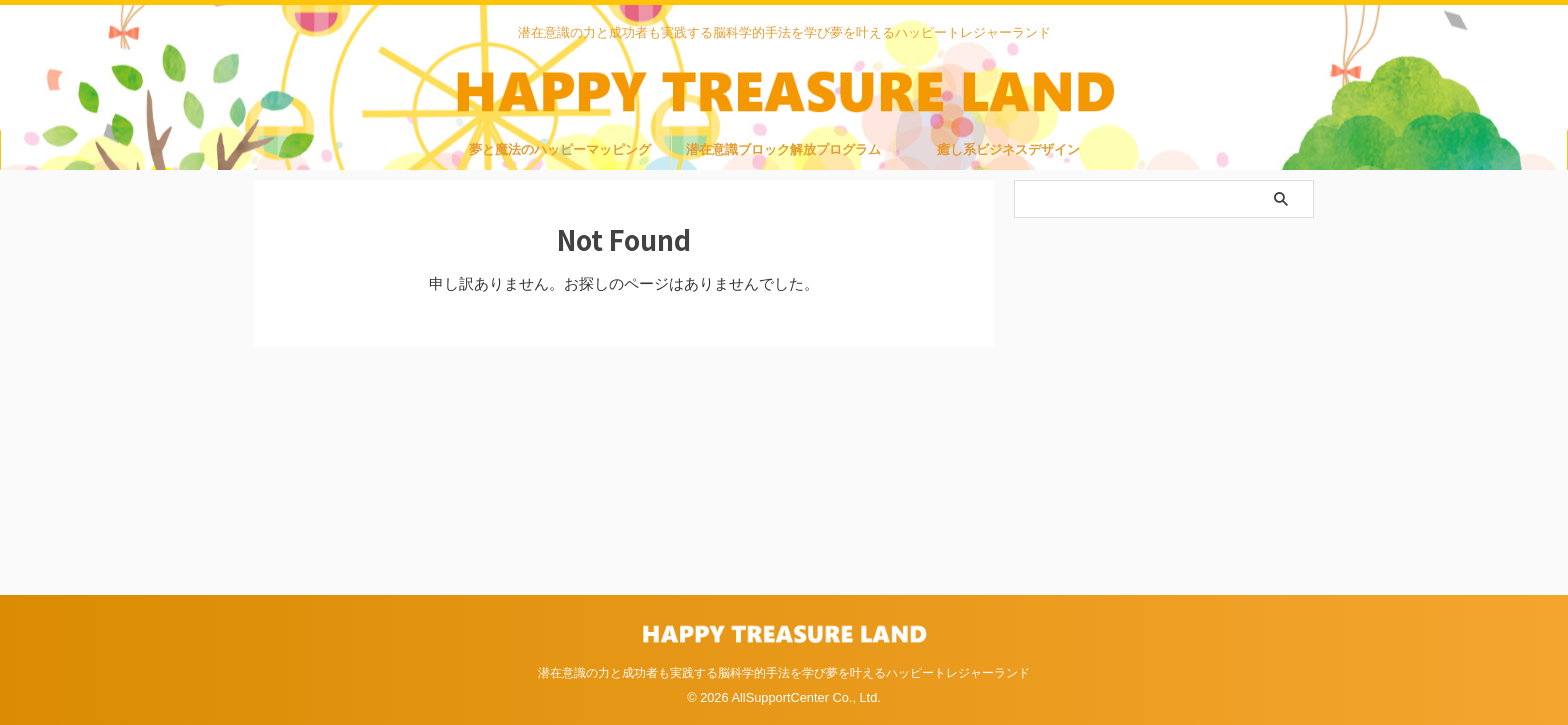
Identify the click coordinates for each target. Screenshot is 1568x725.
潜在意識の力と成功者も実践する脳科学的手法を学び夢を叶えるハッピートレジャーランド (784, 671)
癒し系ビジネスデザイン (1008, 153)
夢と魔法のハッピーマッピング (560, 153)
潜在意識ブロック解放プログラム (783, 153)
